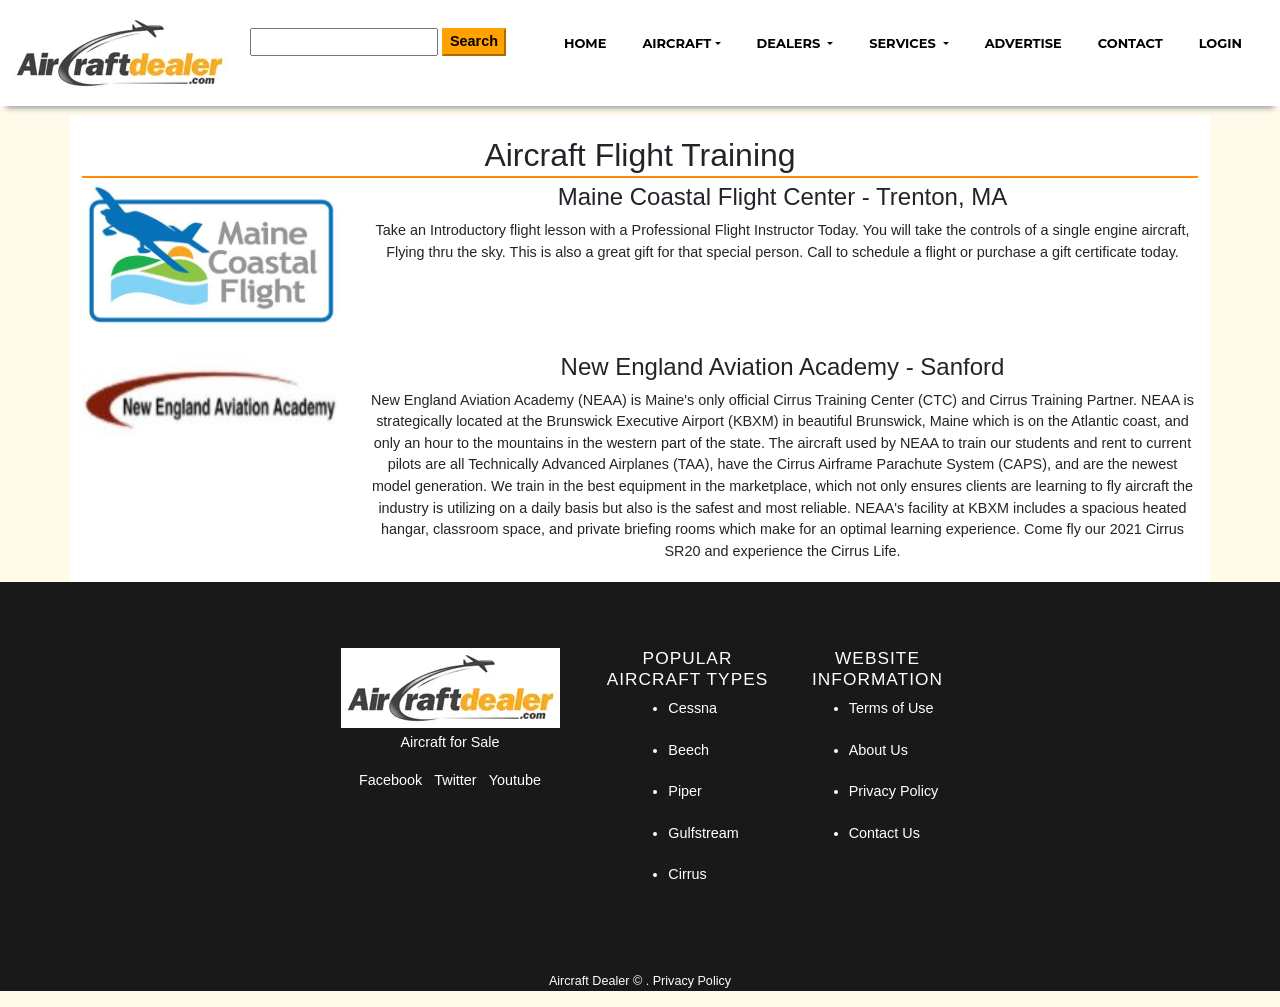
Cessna (692, 708)
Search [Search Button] (474, 41)
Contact (1130, 43)
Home (585, 43)
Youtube (515, 780)
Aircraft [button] (676, 43)
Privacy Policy (894, 791)
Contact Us (884, 833)
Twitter (455, 780)
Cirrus (687, 874)
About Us (878, 750)
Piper (685, 791)
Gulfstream (703, 833)
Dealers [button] (790, 43)
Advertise (1023, 43)
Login (1220, 43)
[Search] (344, 42)
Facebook (390, 780)
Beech (688, 750)
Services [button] (904, 43)
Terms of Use (891, 708)
